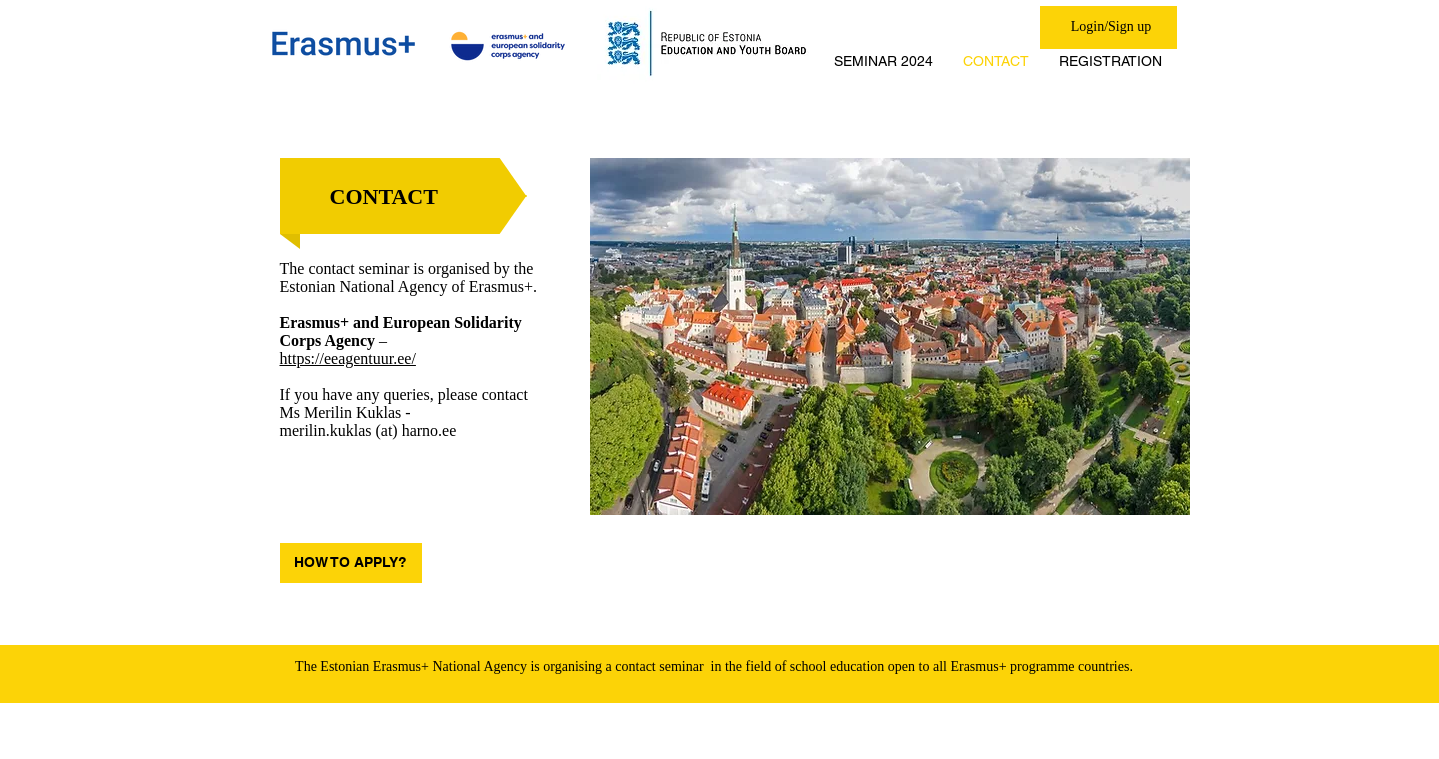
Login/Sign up (1111, 26)
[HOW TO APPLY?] (351, 563)
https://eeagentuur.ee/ (348, 358)
